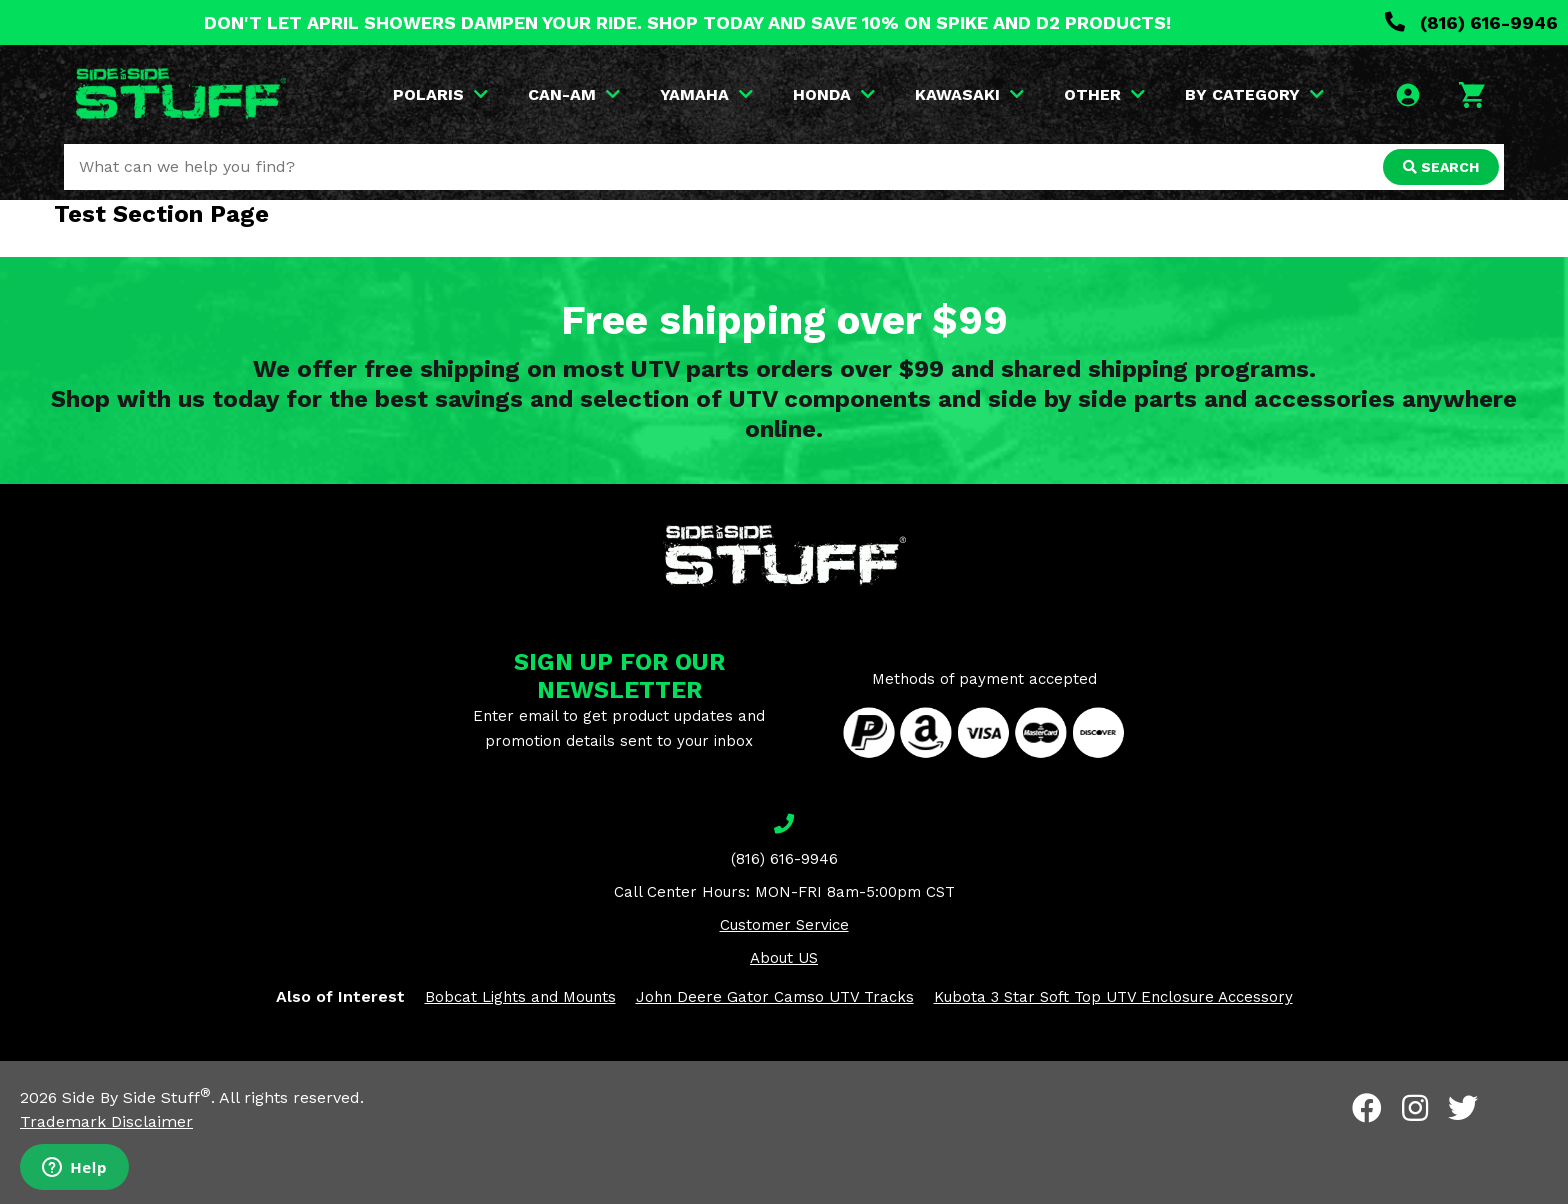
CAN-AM (574, 94)
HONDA (834, 94)
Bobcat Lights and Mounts (520, 997)
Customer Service (784, 925)
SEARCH (1441, 167)
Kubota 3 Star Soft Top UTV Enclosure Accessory (1113, 997)
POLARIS (440, 94)
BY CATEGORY (1254, 94)
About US (784, 958)
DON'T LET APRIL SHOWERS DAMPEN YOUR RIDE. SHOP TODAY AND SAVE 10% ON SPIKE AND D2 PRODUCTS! (687, 22)
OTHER (1104, 94)
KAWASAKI (969, 94)
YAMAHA (706, 94)
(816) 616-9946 (1471, 22)
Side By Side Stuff (136, 1097)
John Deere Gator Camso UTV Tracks (775, 997)
